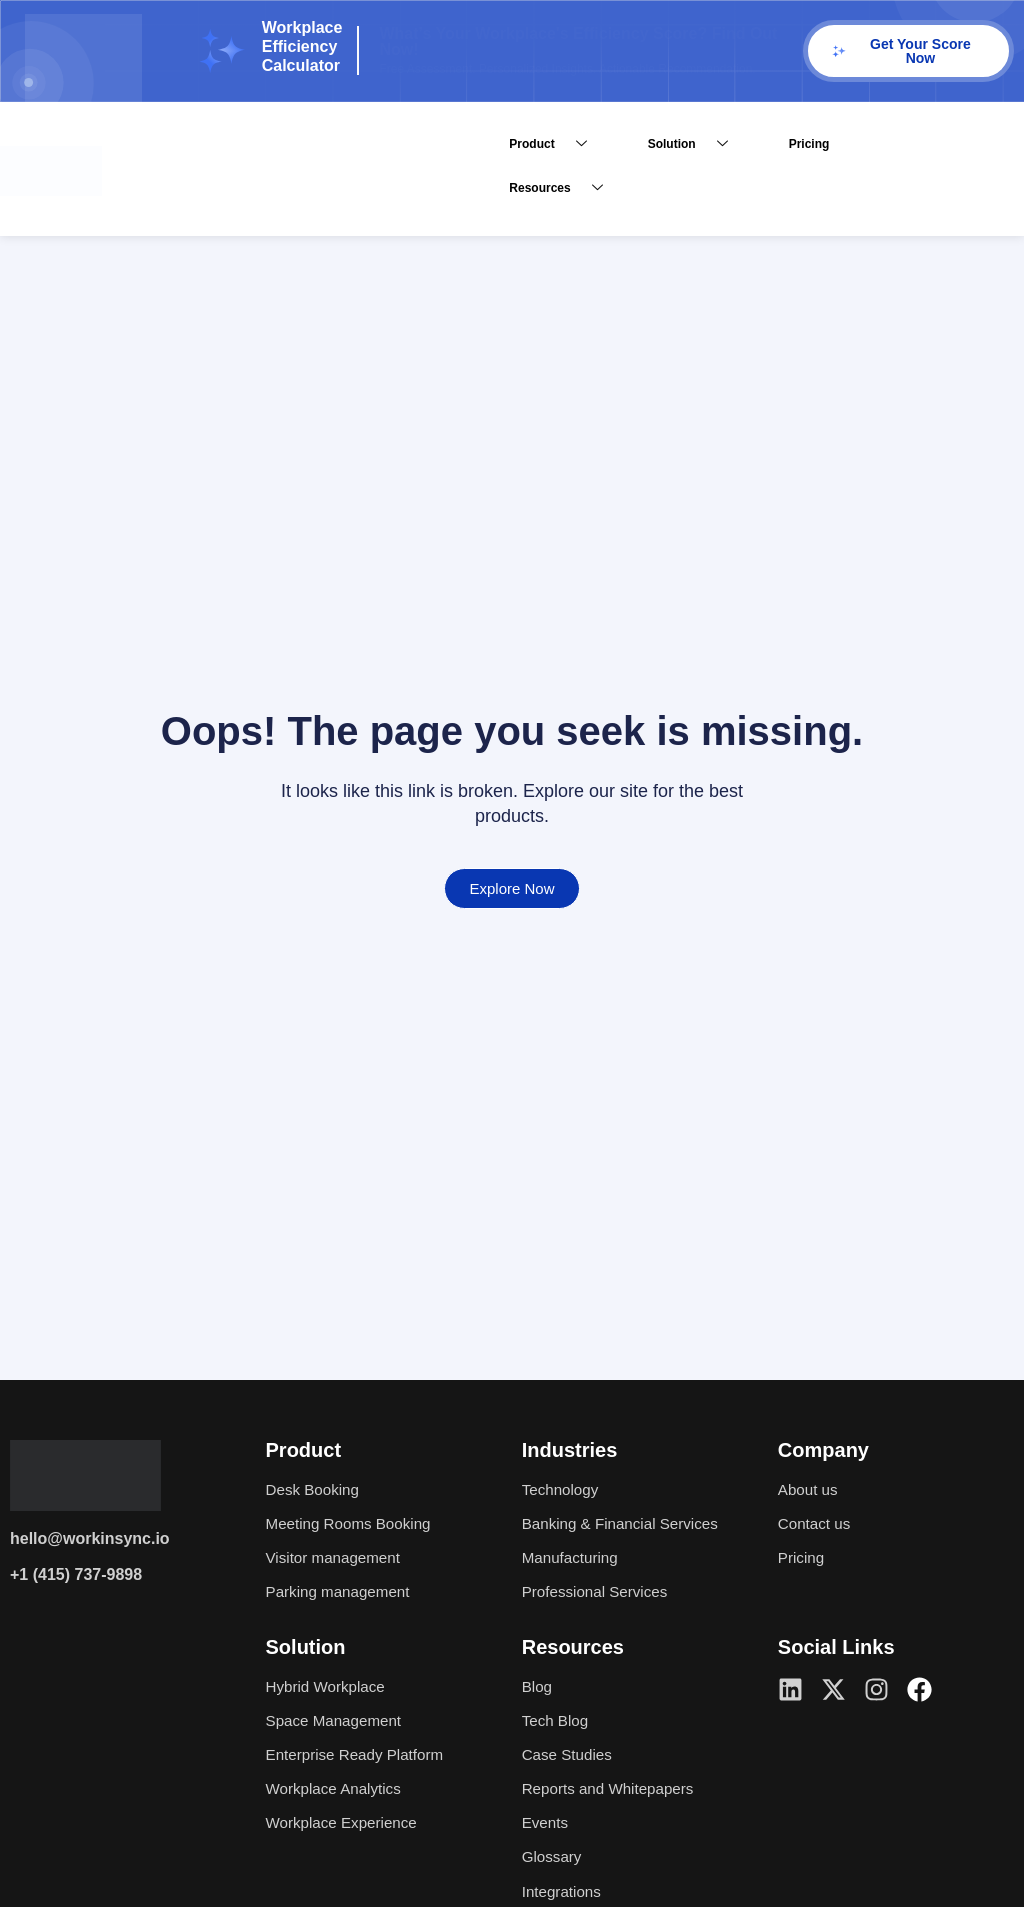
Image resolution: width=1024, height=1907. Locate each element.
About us (809, 1489)
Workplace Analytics (337, 1788)
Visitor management (337, 1557)
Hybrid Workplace (329, 1686)
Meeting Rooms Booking (353, 1523)
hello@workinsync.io (90, 1538)
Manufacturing (572, 1557)
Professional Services (599, 1591)
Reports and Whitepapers (612, 1788)
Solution (695, 144)
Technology (562, 1489)
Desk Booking (315, 1489)
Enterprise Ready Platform (360, 1754)
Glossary (553, 1856)
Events (546, 1822)
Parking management (342, 1591)
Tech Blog (557, 1720)
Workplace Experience (346, 1822)
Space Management (337, 1720)
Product (555, 144)
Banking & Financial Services (625, 1523)
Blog (538, 1686)
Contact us (816, 1523)
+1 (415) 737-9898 (76, 1574)
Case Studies (569, 1754)
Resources (563, 188)
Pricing (809, 144)
